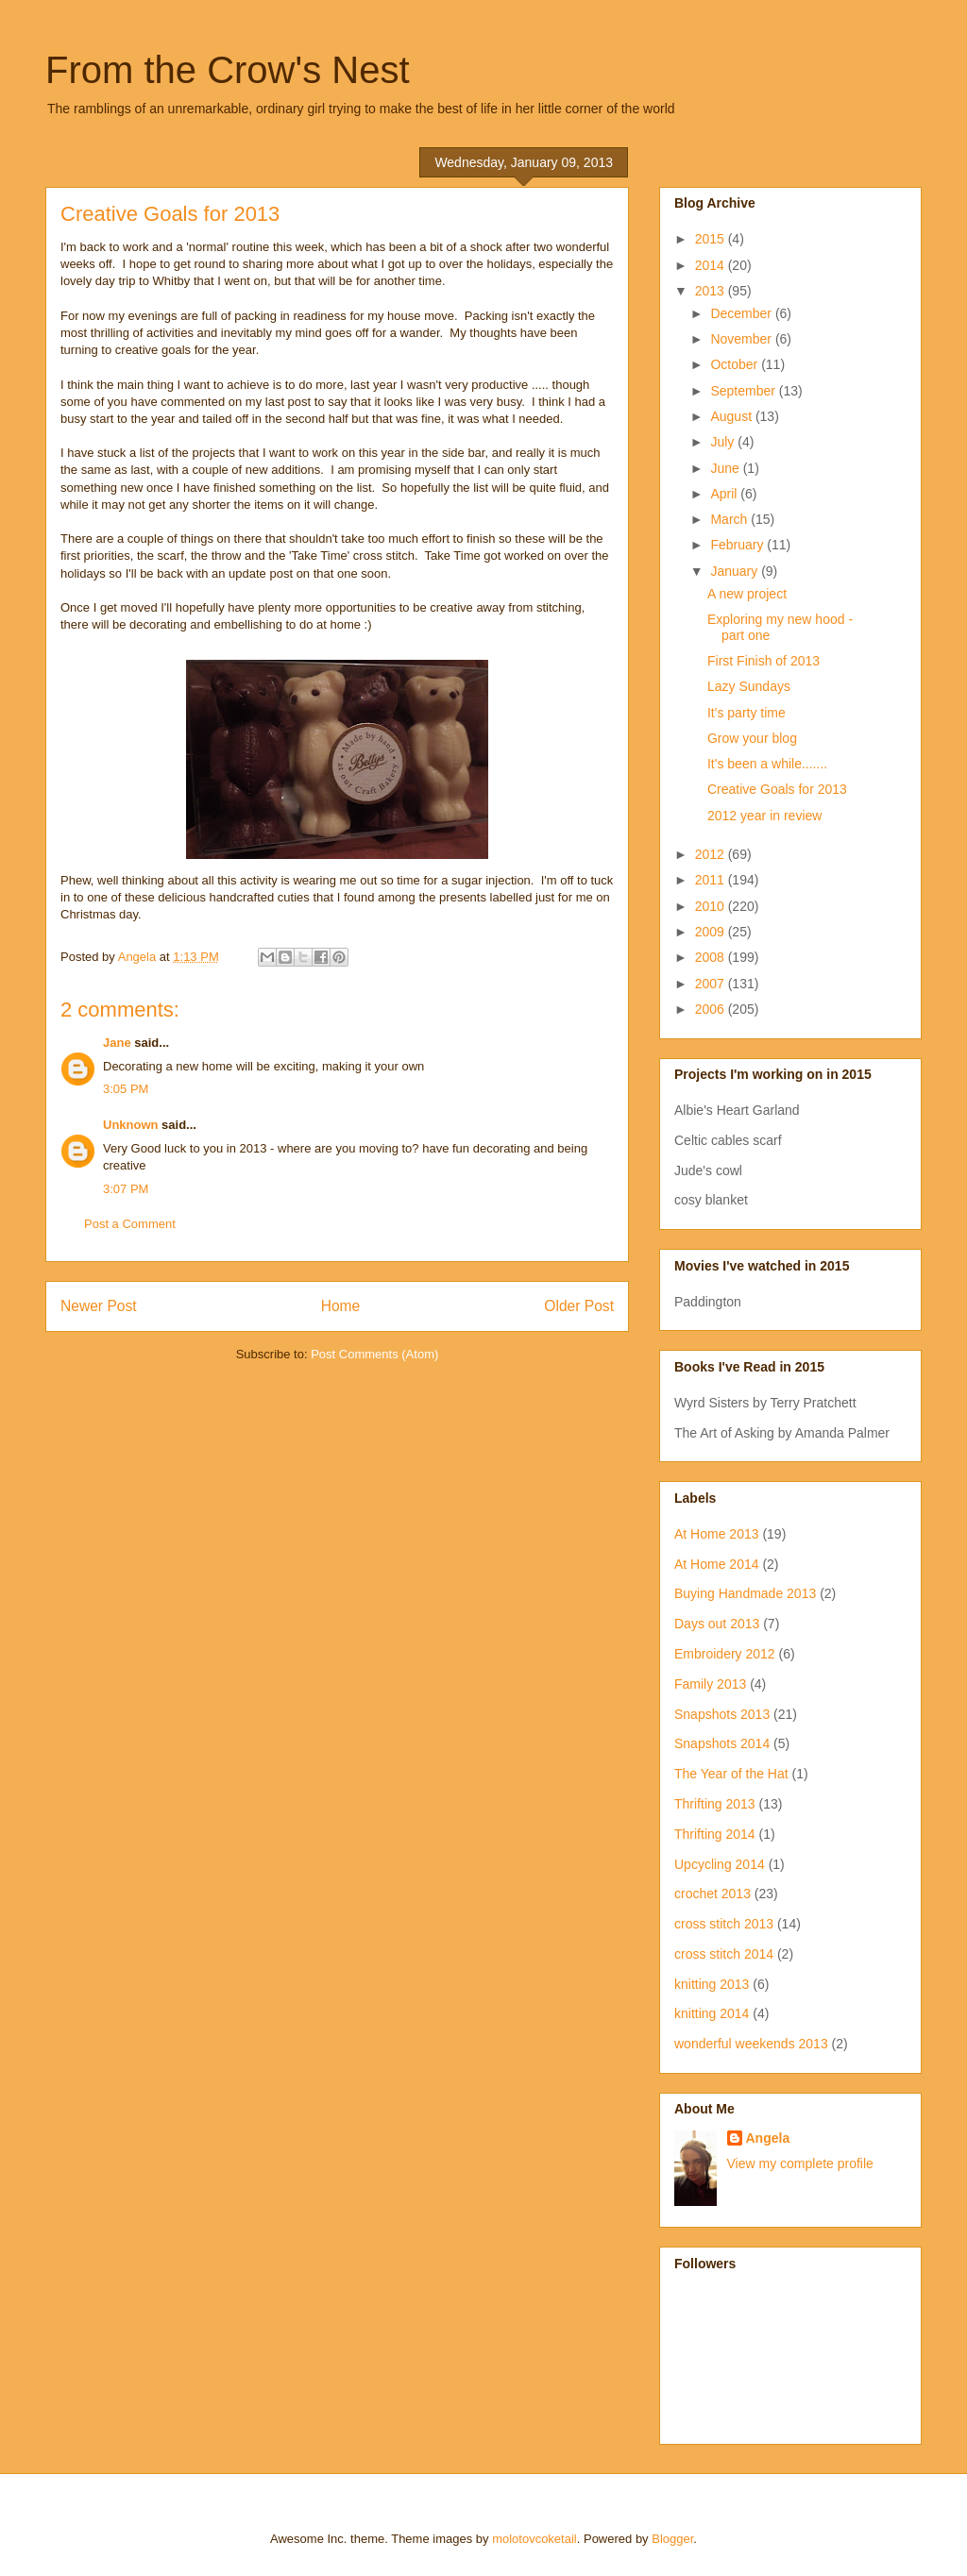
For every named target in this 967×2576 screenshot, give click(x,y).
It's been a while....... (767, 763)
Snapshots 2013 (722, 1714)
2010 (711, 906)
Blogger (672, 2539)
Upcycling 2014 (719, 1864)
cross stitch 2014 (723, 1953)
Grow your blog (752, 738)
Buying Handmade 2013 (745, 1593)
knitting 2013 (711, 1984)
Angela (768, 2138)
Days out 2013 (716, 1623)
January (735, 571)
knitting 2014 (711, 2013)
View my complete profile (800, 2163)
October (735, 364)
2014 (711, 265)
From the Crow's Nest (227, 70)
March (730, 519)
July (724, 441)
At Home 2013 (716, 1533)
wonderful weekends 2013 (751, 2043)
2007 (711, 983)
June (726, 468)
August (732, 416)
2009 (711, 931)
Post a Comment (130, 1224)
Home (341, 1306)
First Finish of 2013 (763, 660)
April (725, 493)
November (742, 338)
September (744, 390)
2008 (711, 957)
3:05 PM (125, 1089)
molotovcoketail (534, 2539)
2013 (711, 290)
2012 (711, 854)
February (738, 544)
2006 (711, 1009)
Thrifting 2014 (714, 1834)
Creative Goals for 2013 (777, 789)
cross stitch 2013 (723, 1923)
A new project (747, 593)
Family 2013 (710, 1684)
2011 (711, 879)
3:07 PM (125, 1189)
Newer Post (98, 1306)
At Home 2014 (716, 1564)
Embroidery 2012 (724, 1653)
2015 (711, 238)
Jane (117, 1042)
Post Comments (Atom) (374, 1354)
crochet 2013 (712, 1893)
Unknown (131, 1125)
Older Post (579, 1306)
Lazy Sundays (748, 686)
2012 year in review (764, 815)
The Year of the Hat (731, 1773)
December (742, 313)
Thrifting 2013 (714, 1803)
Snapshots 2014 (722, 1743)
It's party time (746, 712)
